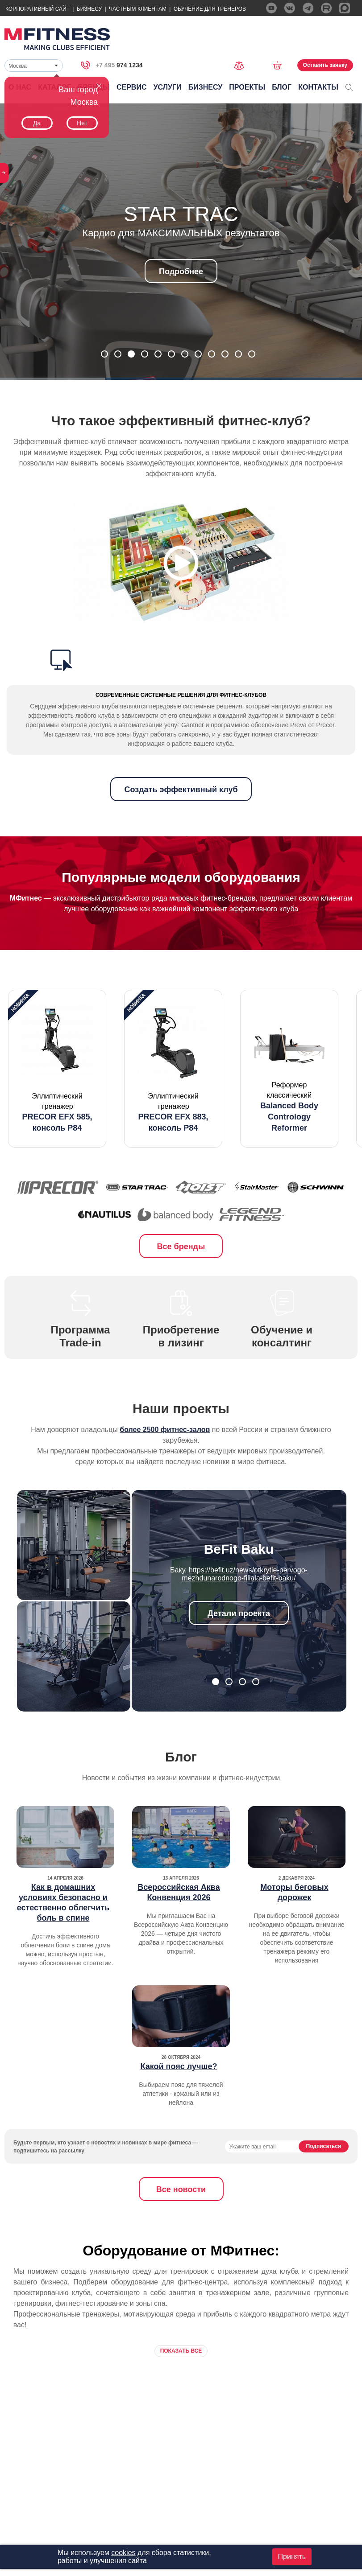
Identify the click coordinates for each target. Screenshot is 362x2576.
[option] (57, 1069)
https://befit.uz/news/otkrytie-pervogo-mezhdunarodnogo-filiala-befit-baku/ (245, 1574)
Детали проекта (239, 1613)
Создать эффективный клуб (180, 789)
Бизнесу (89, 9)
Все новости (181, 2189)
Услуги (168, 87)
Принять (292, 2556)
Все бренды (181, 1246)
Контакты (318, 87)
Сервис (132, 87)
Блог (281, 87)
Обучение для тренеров (210, 9)
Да (37, 123)
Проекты (247, 87)
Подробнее (181, 271)
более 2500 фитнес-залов (165, 1429)
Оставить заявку (325, 65)
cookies (123, 2552)
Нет (82, 123)
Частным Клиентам (137, 9)
